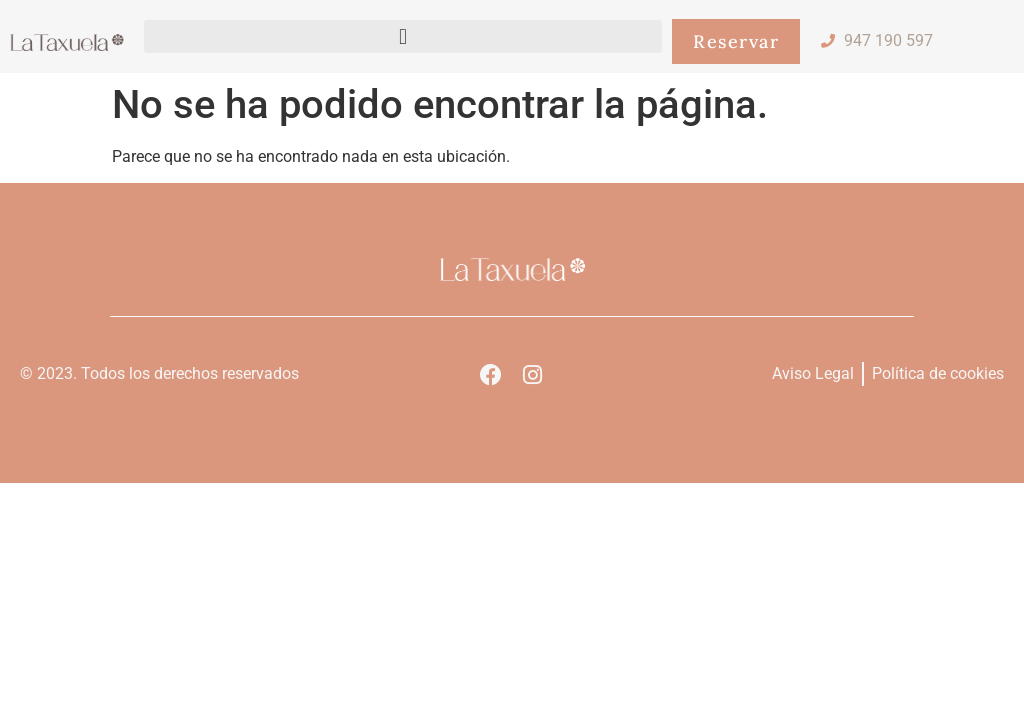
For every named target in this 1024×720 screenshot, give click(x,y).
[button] (403, 36)
